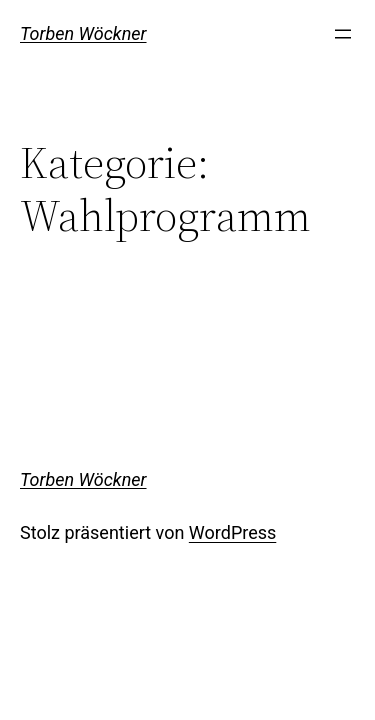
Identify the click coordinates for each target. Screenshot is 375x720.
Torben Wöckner (83, 33)
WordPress (232, 532)
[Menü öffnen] (343, 34)
